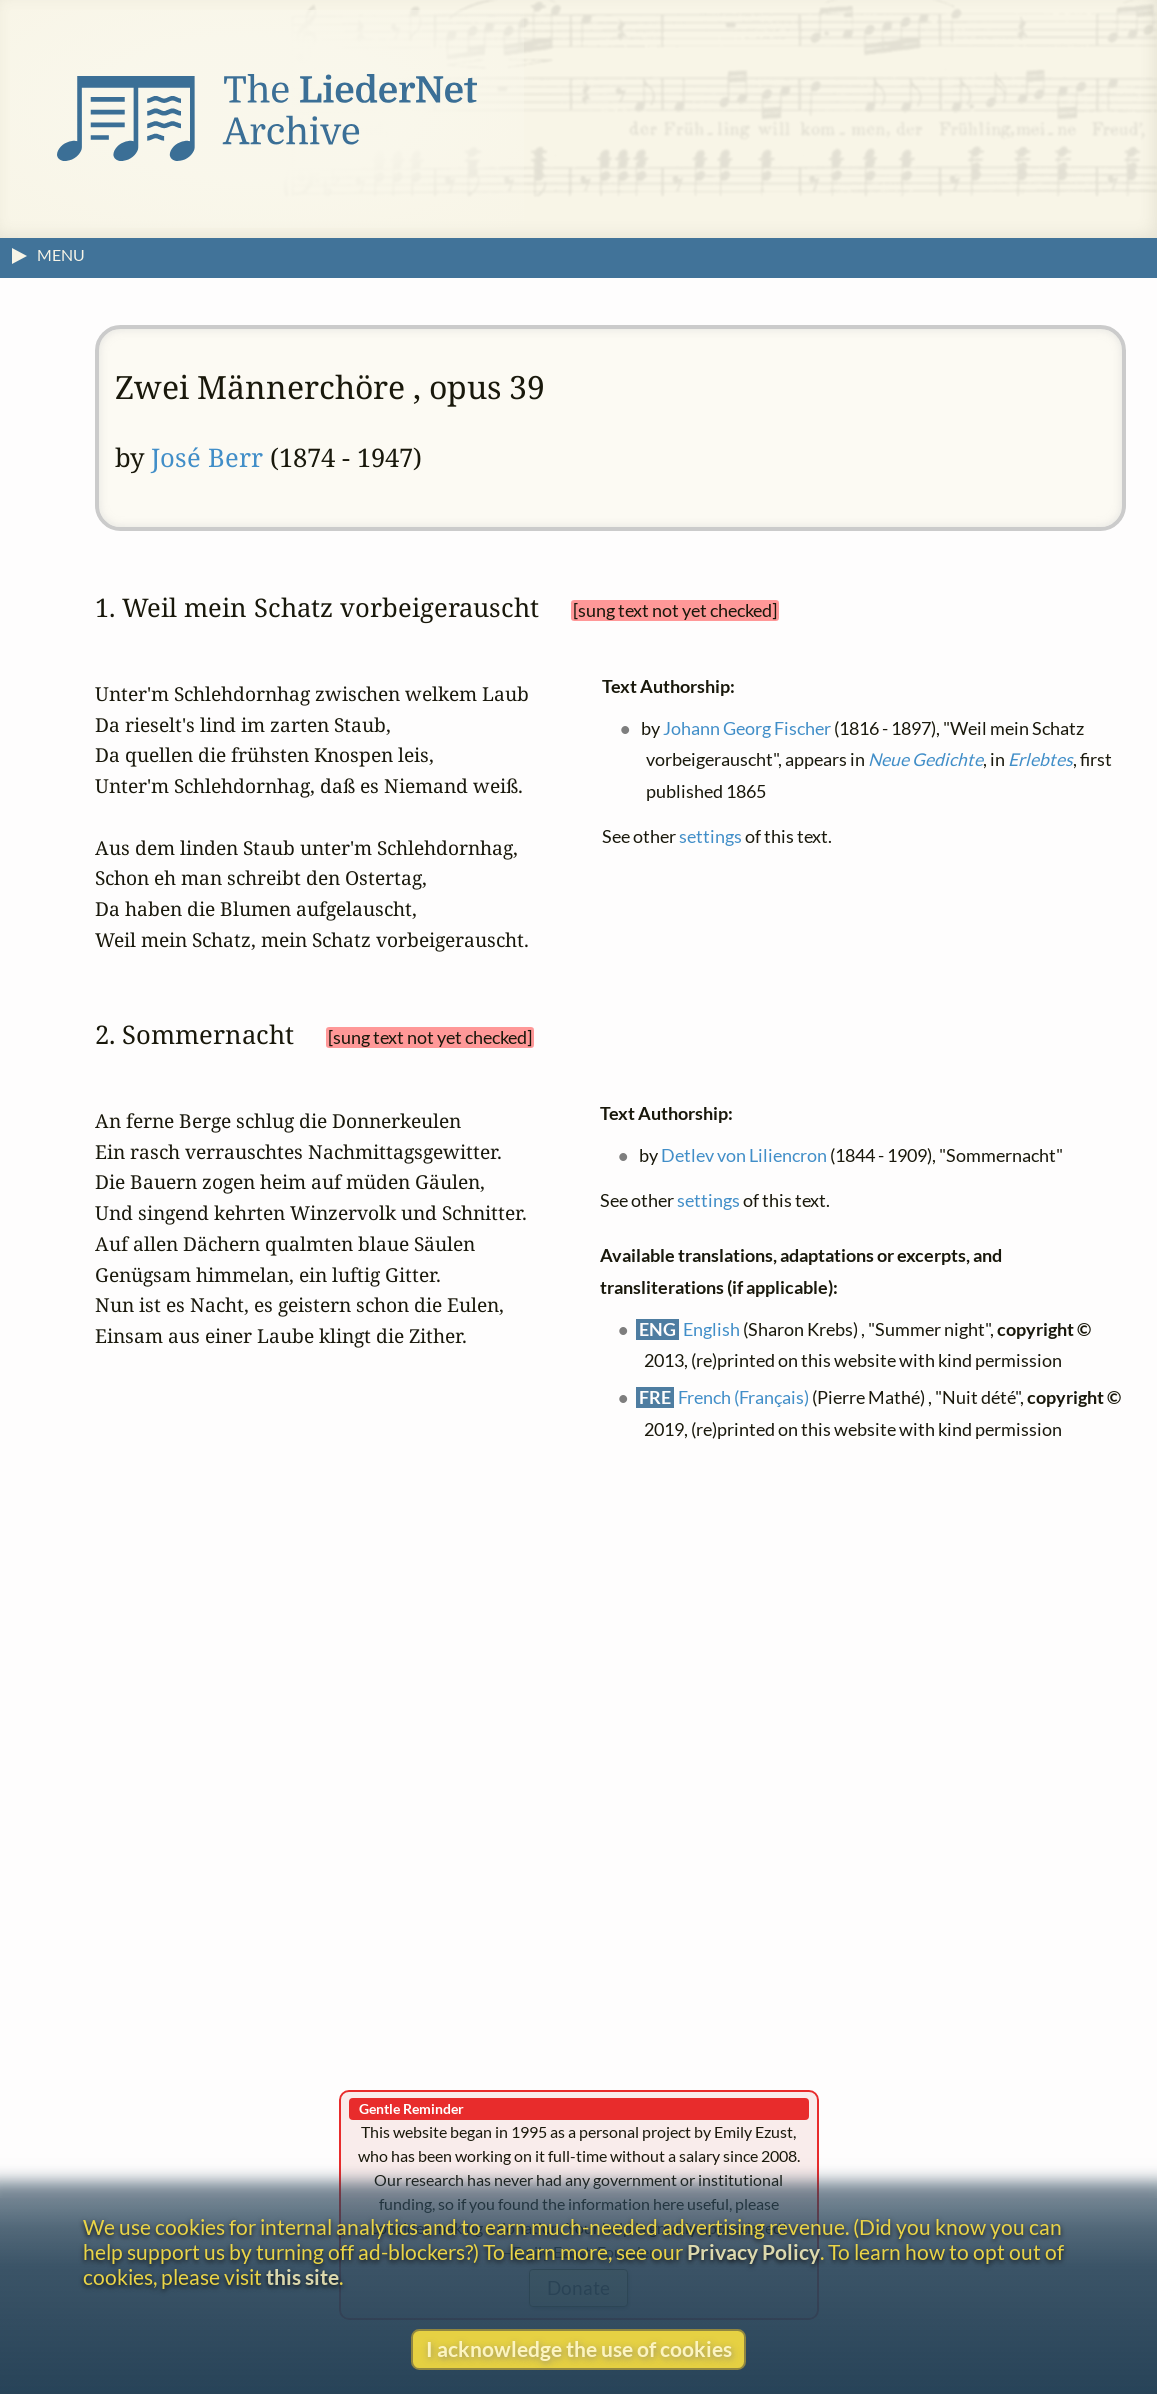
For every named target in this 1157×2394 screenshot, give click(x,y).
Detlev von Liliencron (744, 1154)
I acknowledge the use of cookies (579, 2348)
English (711, 1328)
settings (710, 836)
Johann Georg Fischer (747, 727)
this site (302, 2276)
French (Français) (743, 1397)
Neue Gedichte (925, 759)
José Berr (207, 457)
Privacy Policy (753, 2251)
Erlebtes (1040, 759)
